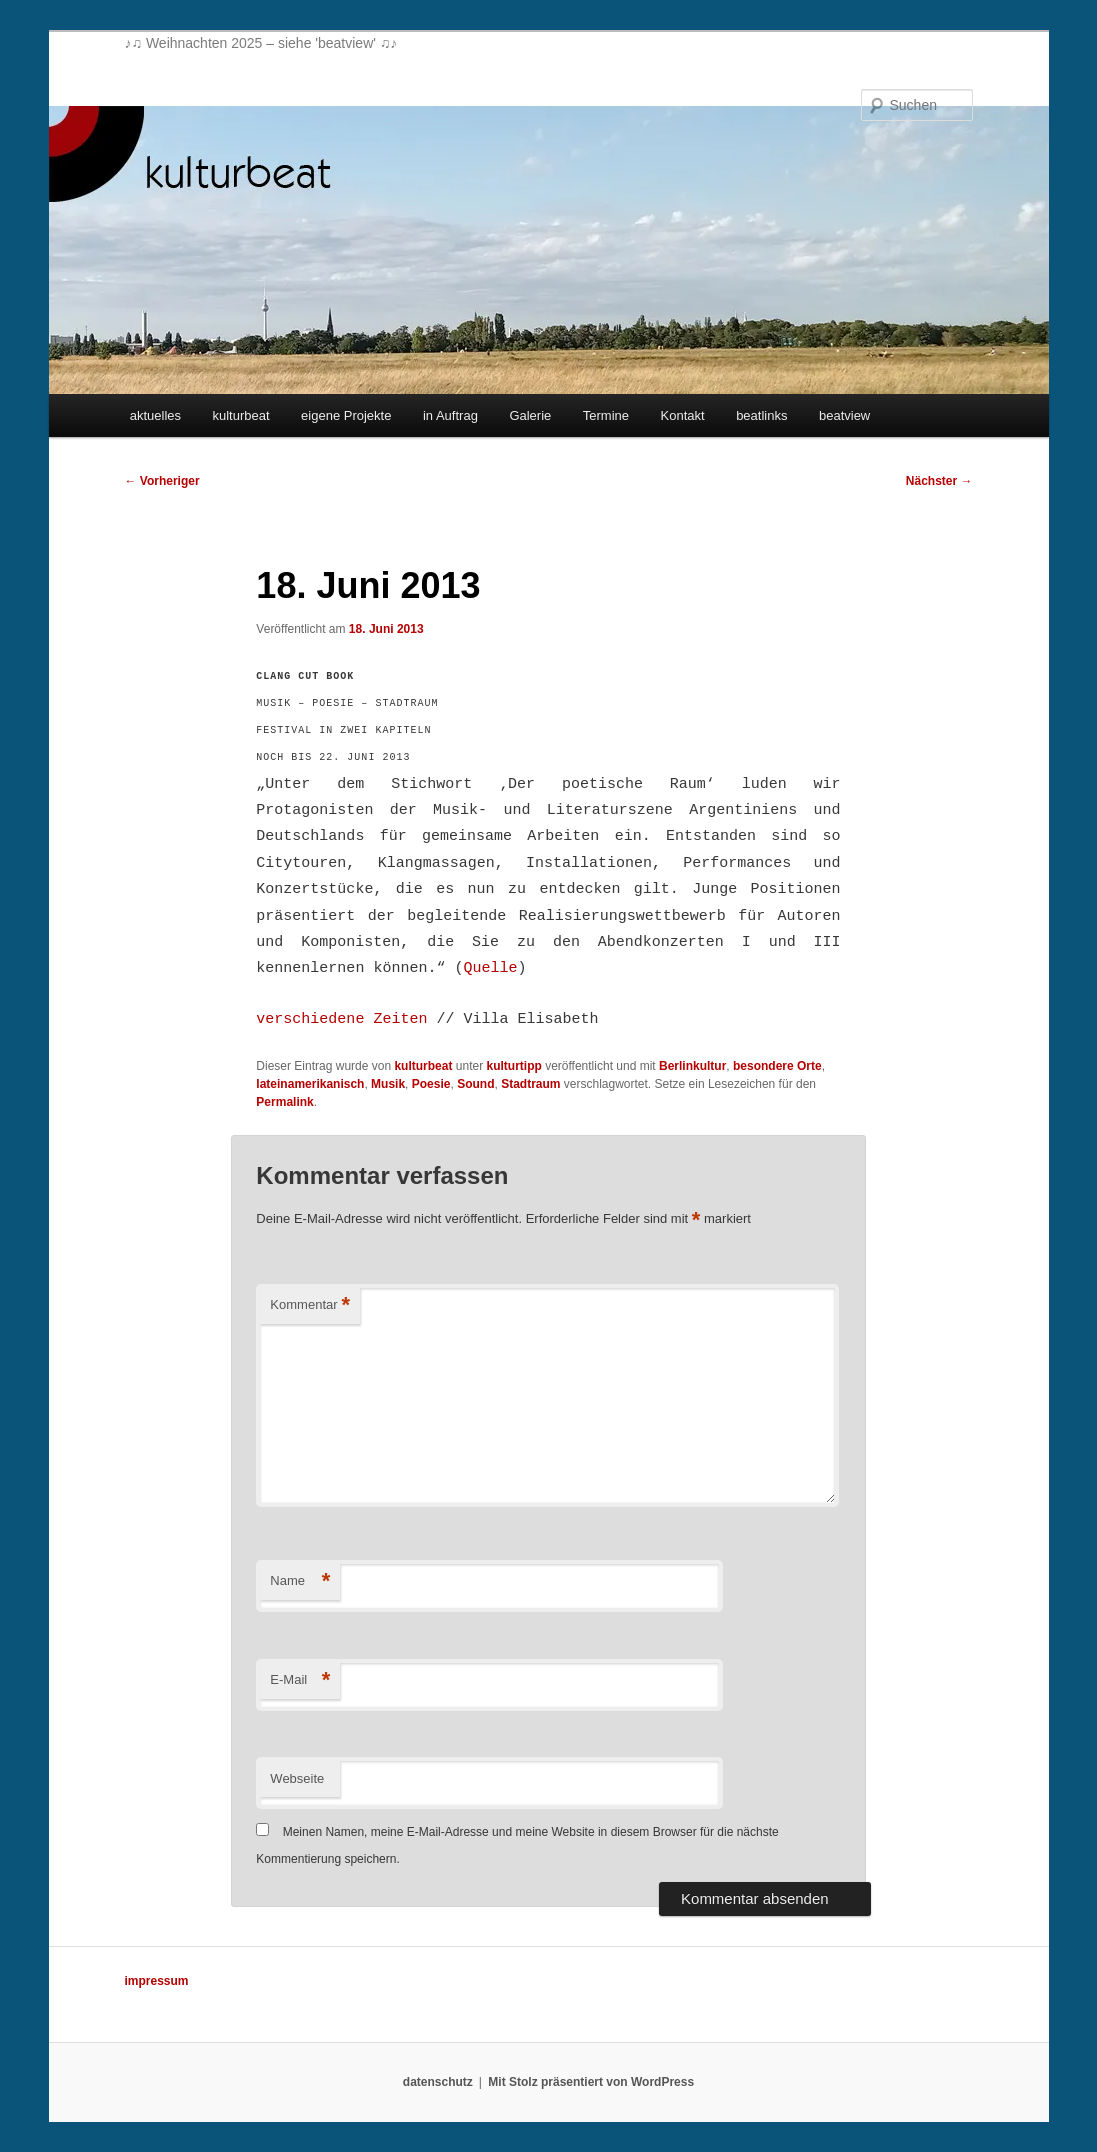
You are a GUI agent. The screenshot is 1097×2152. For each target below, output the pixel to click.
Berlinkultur (692, 1066)
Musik (388, 1084)
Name (300, 1581)
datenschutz (438, 2082)
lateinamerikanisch (310, 1084)
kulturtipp (513, 1066)
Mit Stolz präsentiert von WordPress (591, 2082)
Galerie (530, 415)
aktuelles (155, 415)
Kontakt (683, 415)
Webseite (297, 1778)
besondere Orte (777, 1066)
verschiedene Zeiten (341, 1019)
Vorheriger (162, 481)
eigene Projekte (346, 415)
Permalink (284, 1102)
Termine (606, 415)
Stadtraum (530, 1084)
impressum (157, 1981)
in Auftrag (450, 415)
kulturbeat (241, 415)
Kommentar (310, 1305)
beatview (844, 415)
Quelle (490, 968)
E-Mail (300, 1680)
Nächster (939, 481)
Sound (475, 1084)
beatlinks (761, 415)
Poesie (431, 1084)
